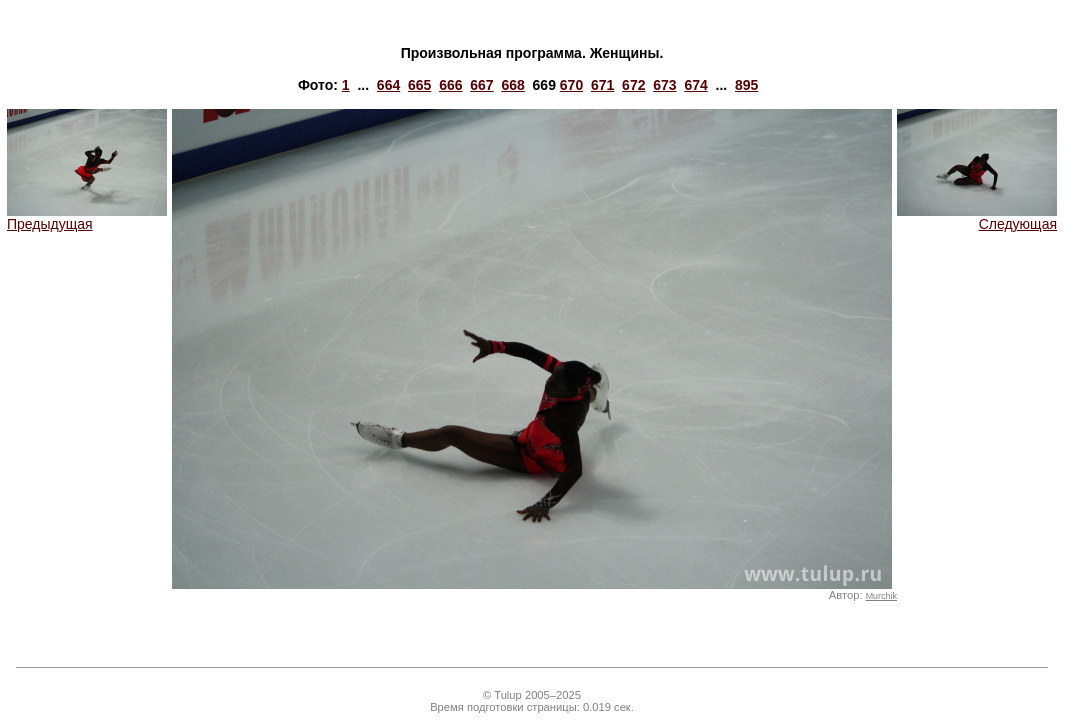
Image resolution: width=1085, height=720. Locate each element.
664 (388, 85)
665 (419, 85)
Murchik (881, 596)
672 (633, 85)
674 (695, 85)
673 (664, 85)
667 (481, 85)
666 (450, 85)
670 (571, 85)
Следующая (977, 217)
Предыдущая (87, 217)
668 (512, 85)
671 (602, 85)
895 (746, 85)
